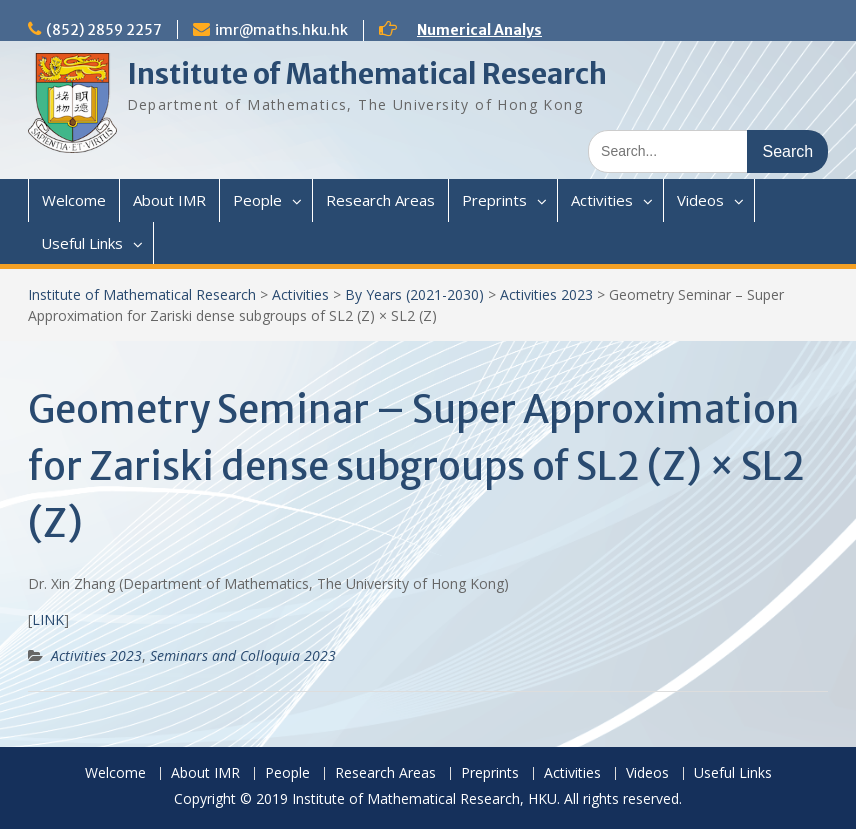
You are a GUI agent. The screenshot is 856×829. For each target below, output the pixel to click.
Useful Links (82, 243)
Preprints (494, 200)
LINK (48, 619)
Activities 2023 (546, 294)
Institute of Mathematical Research (367, 74)
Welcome (74, 200)
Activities (602, 200)
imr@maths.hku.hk (281, 30)
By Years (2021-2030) (414, 294)
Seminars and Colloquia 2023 (243, 655)
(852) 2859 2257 (104, 30)
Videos (700, 200)
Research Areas (380, 200)
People (257, 200)
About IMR (169, 200)
